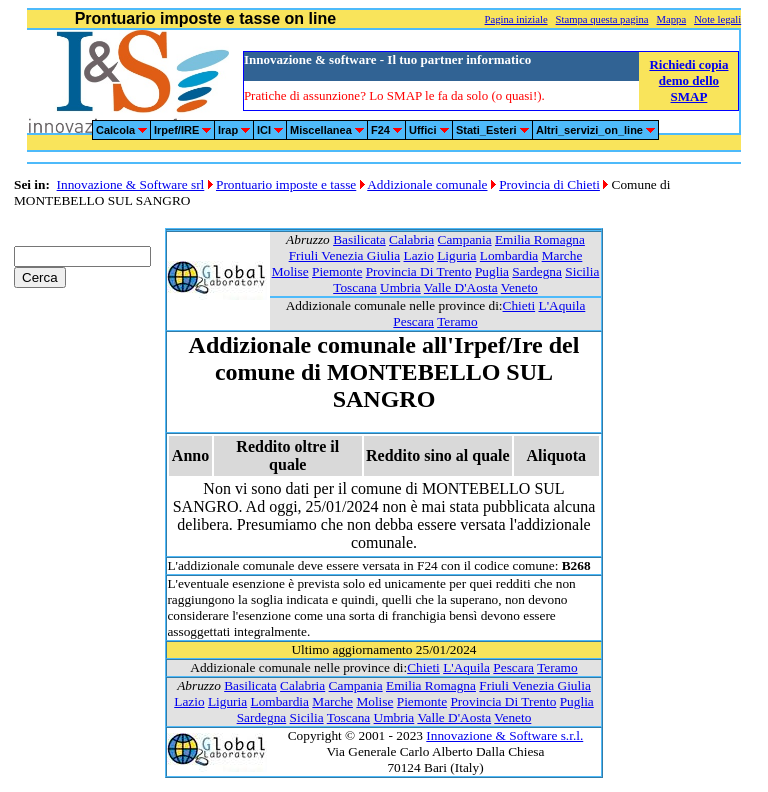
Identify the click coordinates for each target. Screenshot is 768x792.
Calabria (411, 239)
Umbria (400, 287)
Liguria (456, 255)
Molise (290, 271)
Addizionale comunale (427, 184)
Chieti (519, 305)
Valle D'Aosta (461, 287)
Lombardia (509, 255)
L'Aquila (561, 305)
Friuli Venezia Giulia (345, 255)
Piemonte (337, 271)
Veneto (519, 287)
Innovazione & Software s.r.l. (504, 735)
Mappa (672, 19)
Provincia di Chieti (549, 184)
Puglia (492, 271)
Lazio (419, 255)
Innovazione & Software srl (131, 184)
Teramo (457, 321)
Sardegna (537, 271)
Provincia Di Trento (419, 271)
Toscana (354, 287)
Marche (562, 255)
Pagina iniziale (516, 19)
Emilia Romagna (540, 239)
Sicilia (582, 271)
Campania (465, 239)
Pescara (413, 321)
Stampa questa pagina (602, 19)
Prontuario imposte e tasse (286, 184)
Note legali (717, 19)
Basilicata (359, 239)
